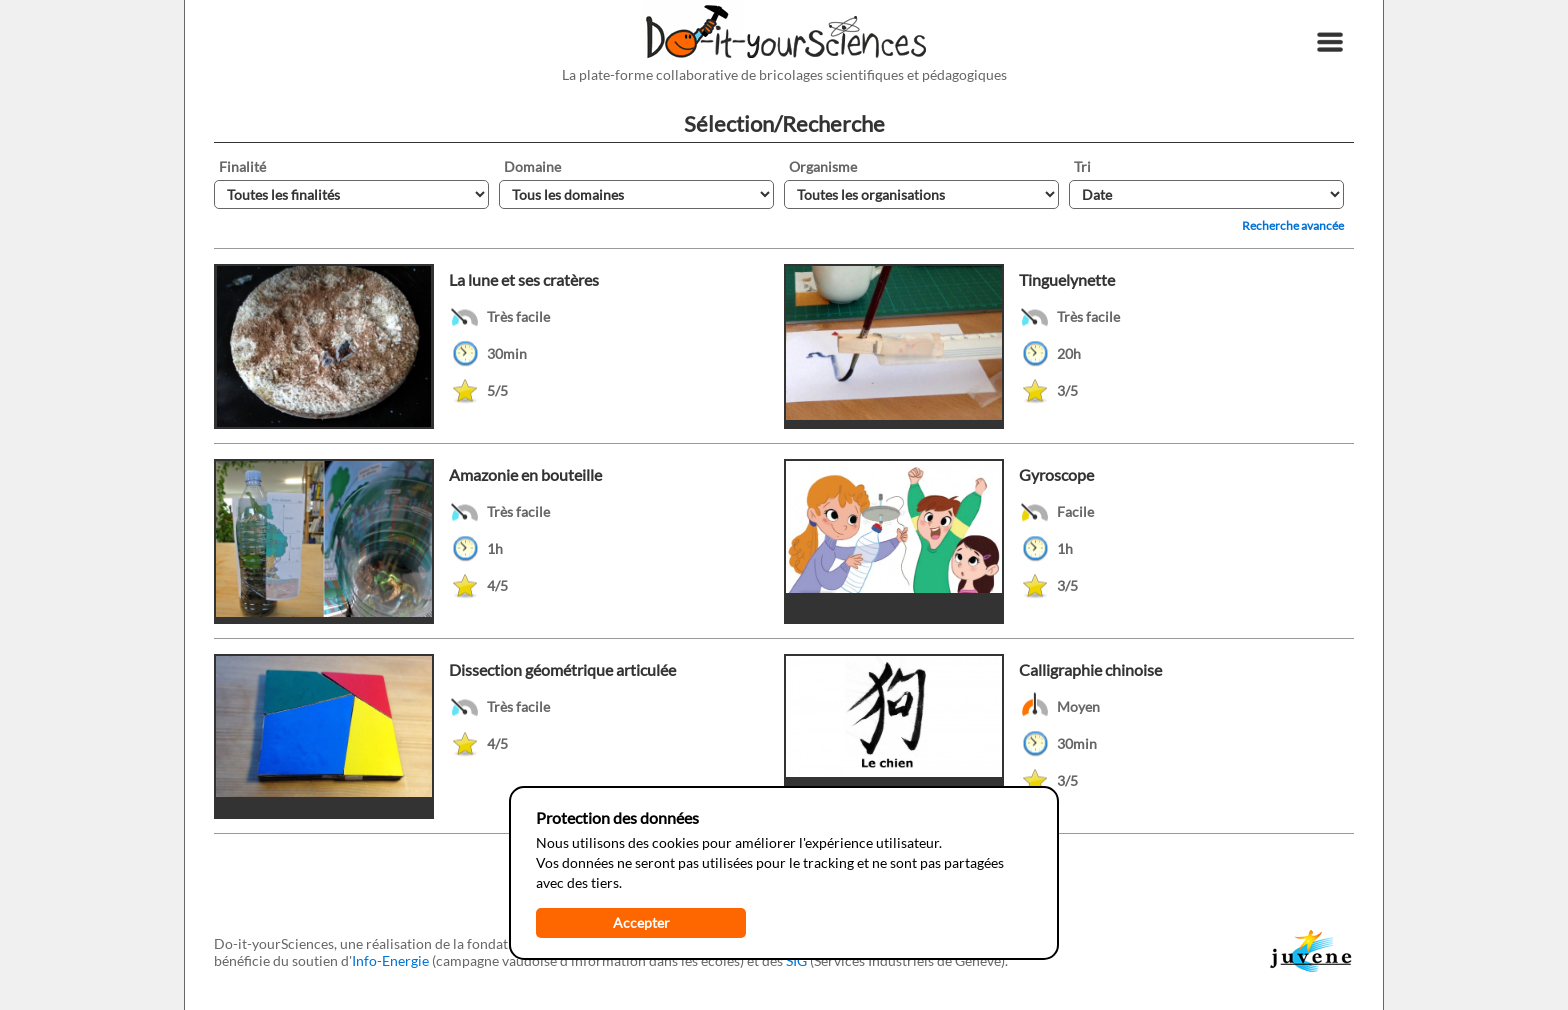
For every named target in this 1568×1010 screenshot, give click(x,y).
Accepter (641, 922)
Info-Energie (390, 960)
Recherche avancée (1293, 225)
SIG (796, 960)
